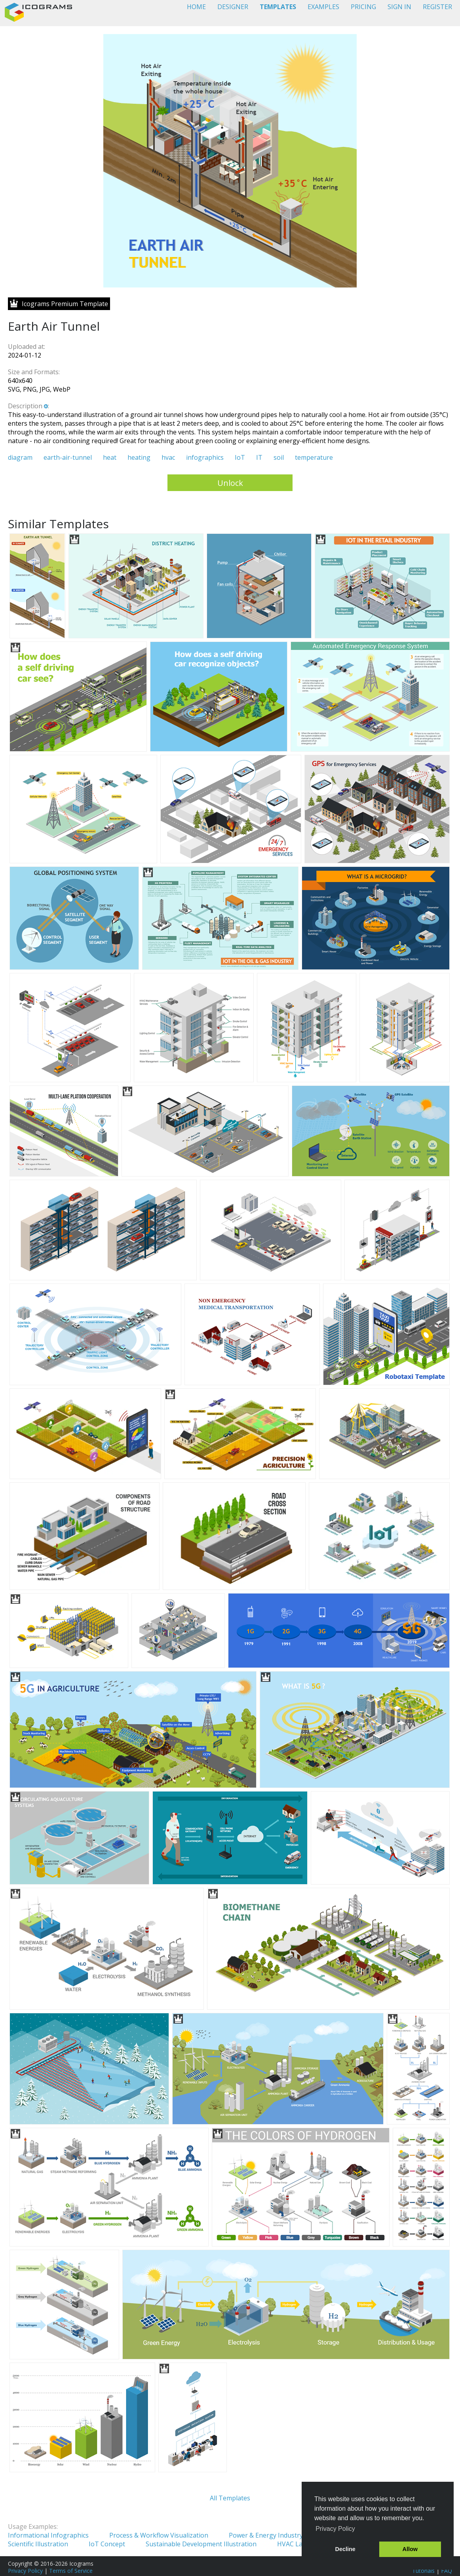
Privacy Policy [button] (335, 2528)
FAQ (446, 2570)
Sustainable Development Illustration (201, 2544)
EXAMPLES (323, 6)
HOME (196, 6)
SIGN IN (399, 6)
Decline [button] (345, 2549)
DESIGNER (232, 6)
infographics (205, 457)
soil (279, 457)
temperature (314, 457)
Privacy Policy (25, 2570)
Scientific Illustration (38, 2544)
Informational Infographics (48, 2535)
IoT (240, 457)
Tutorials (423, 2570)
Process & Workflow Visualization (158, 2535)
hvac (168, 457)
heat (109, 457)
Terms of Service (71, 2570)
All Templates (230, 2498)
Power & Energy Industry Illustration (283, 2535)
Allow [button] (410, 2549)
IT (259, 457)
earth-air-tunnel (68, 457)
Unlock (230, 483)
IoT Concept (107, 2544)
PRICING (363, 6)
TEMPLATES (278, 6)
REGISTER (437, 6)
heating (138, 457)
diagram (20, 457)
